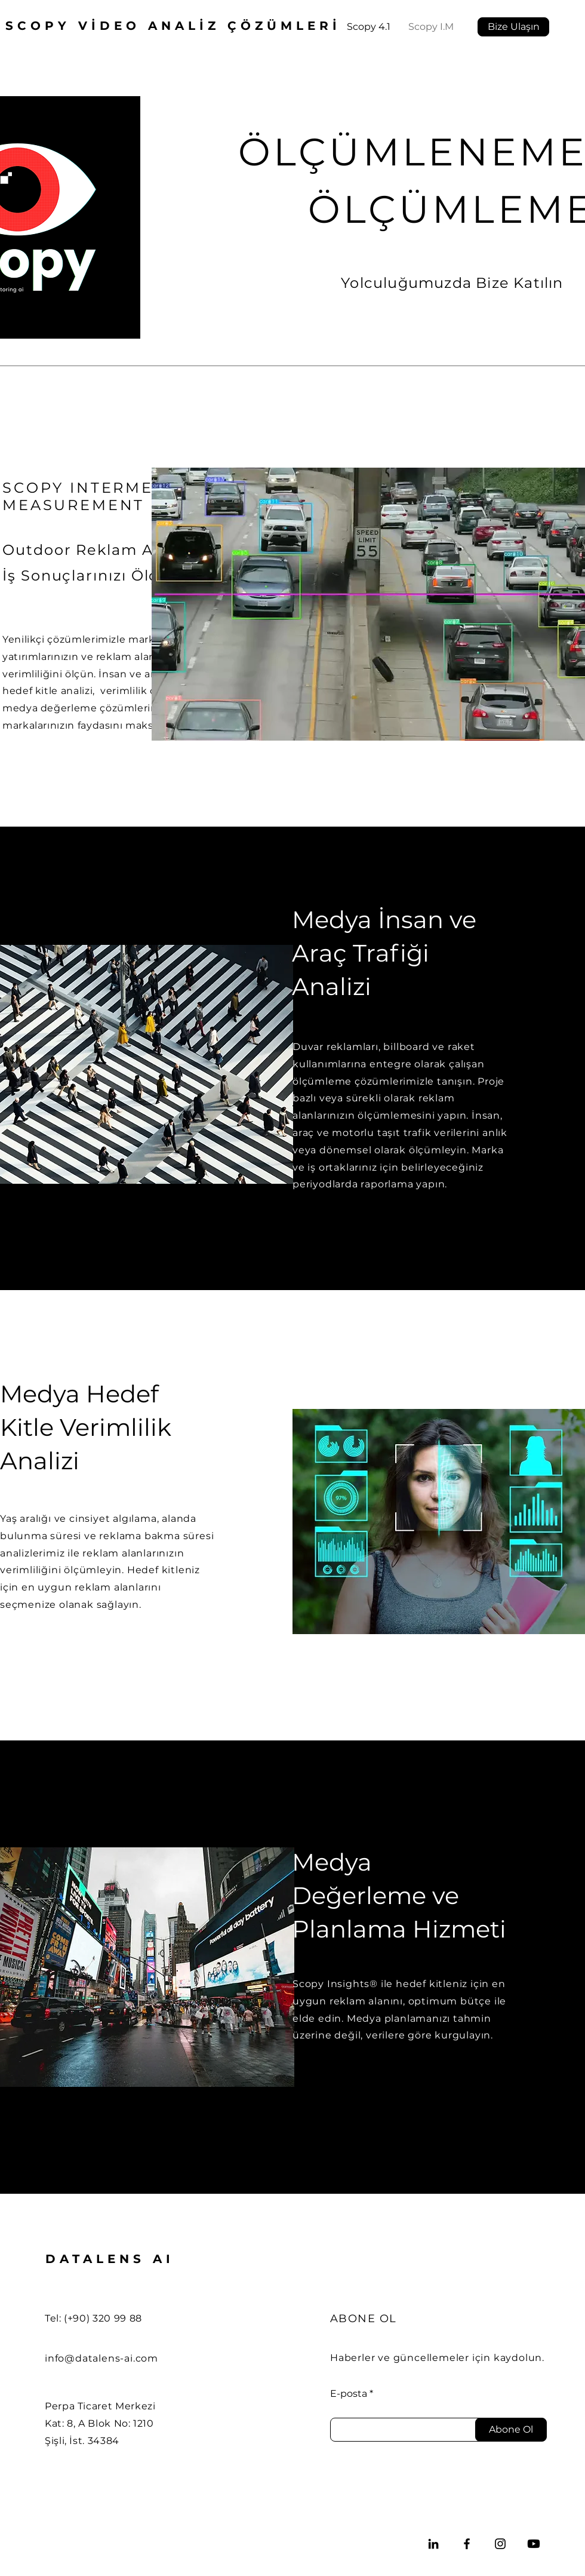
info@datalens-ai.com (101, 2358)
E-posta (348, 2394)
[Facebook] (467, 2544)
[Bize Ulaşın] (513, 26)
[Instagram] (500, 2544)
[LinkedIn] (433, 2544)
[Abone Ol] (511, 2430)
